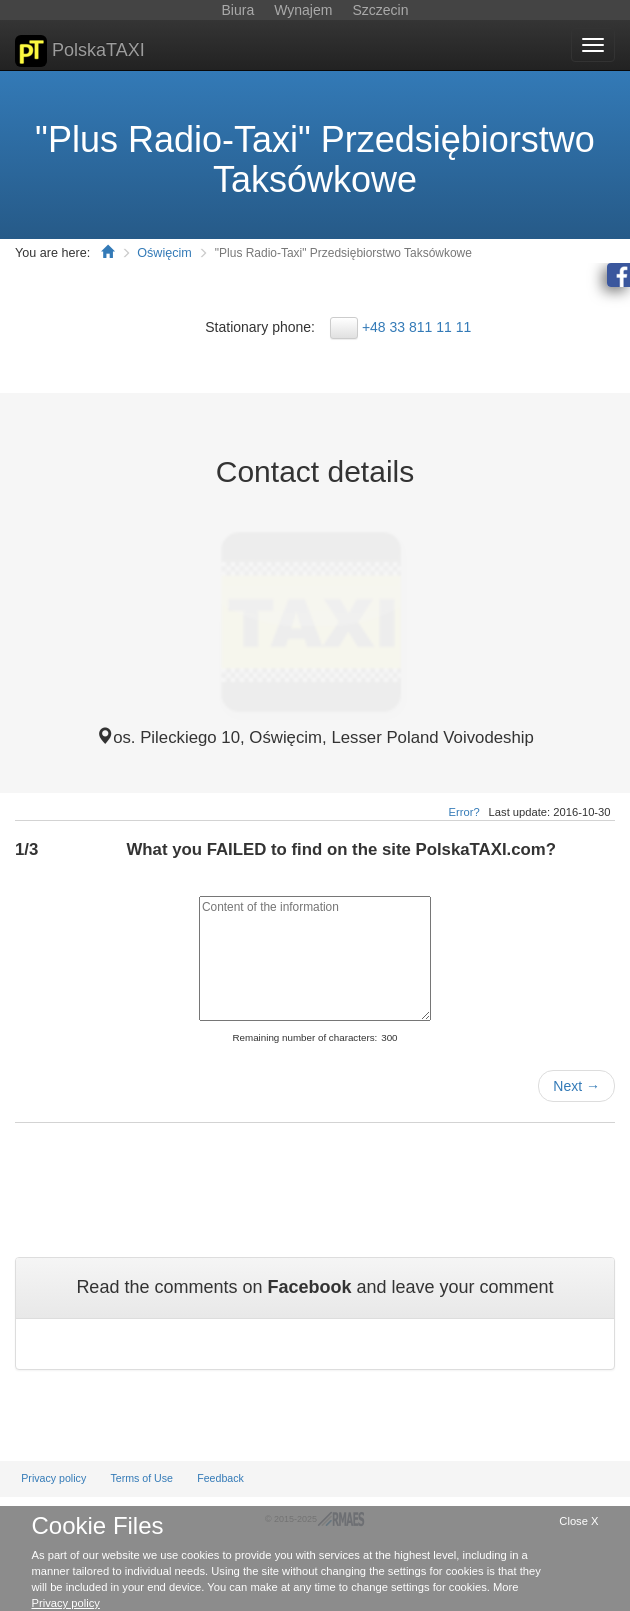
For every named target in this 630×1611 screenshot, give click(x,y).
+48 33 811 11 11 (416, 327)
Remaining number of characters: (304, 1037)
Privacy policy (53, 1478)
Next (576, 1086)
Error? (464, 812)
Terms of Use (141, 1478)
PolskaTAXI (80, 51)
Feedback (220, 1478)
